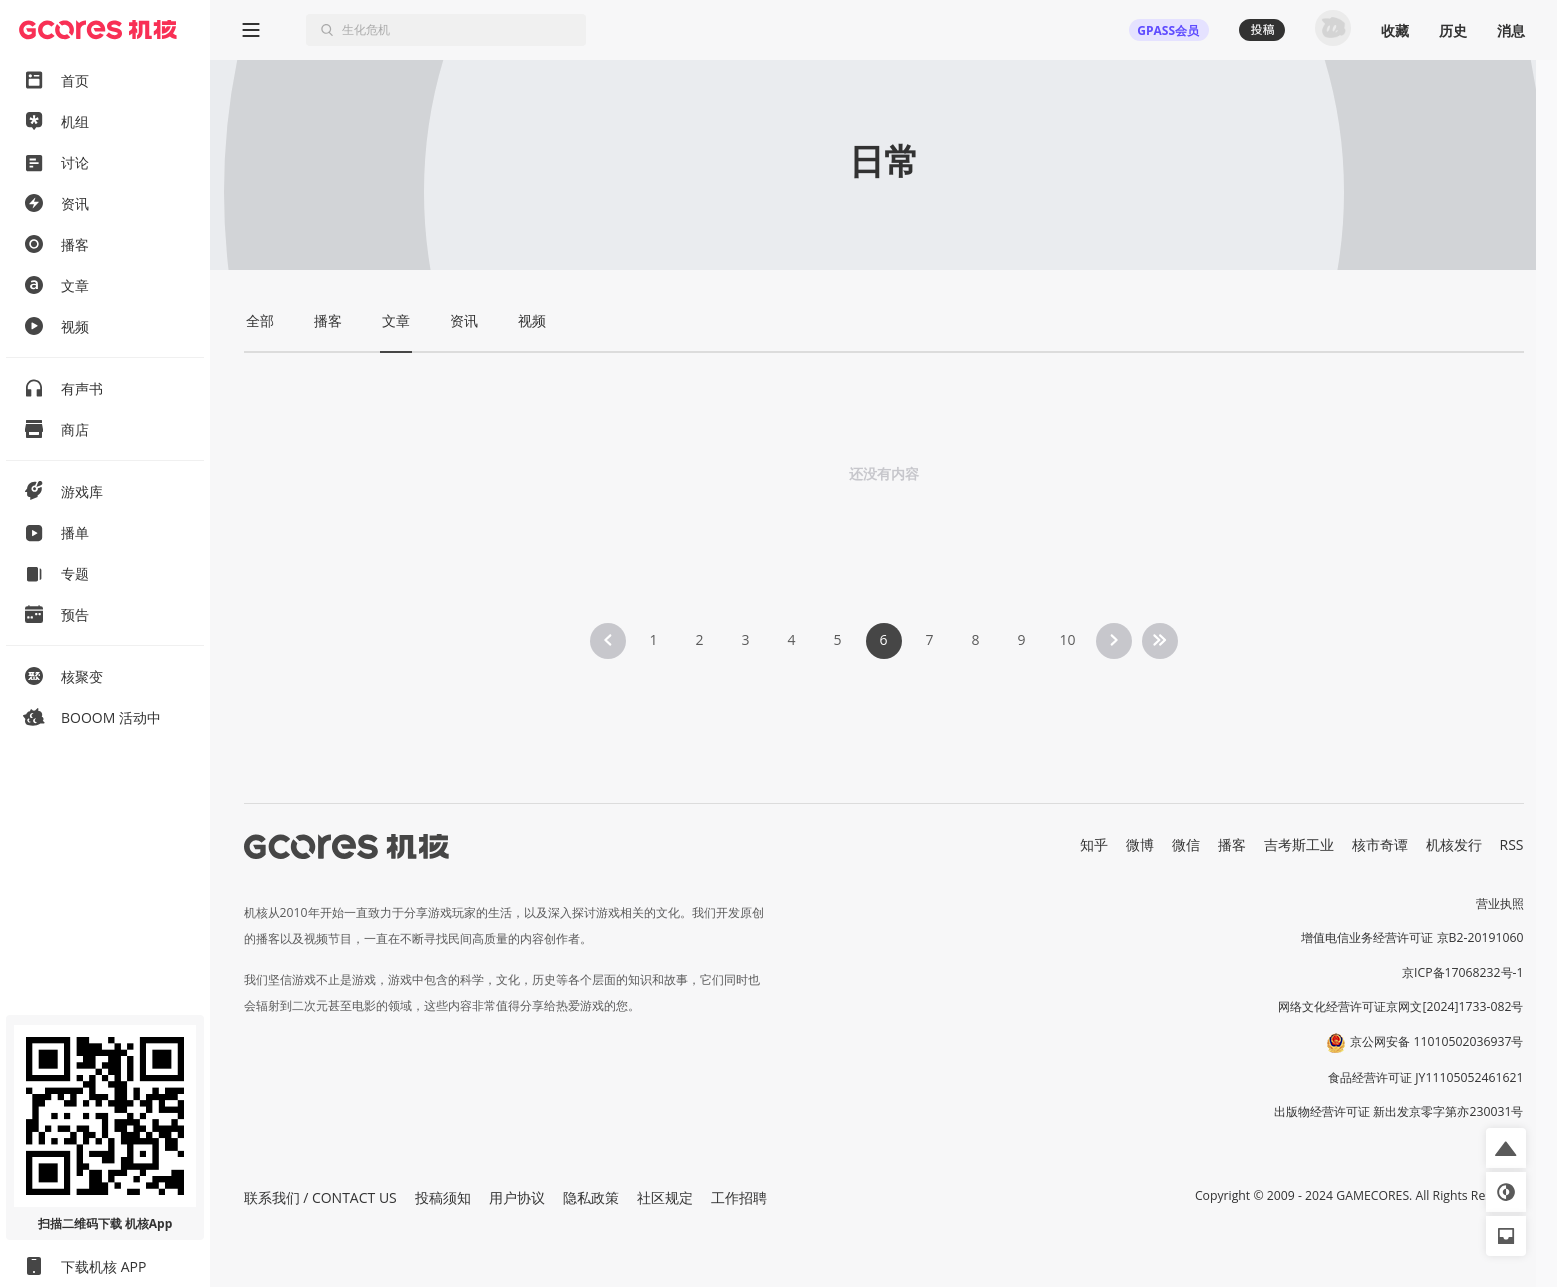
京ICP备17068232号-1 (1463, 972)
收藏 (1395, 30)
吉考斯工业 (1299, 844)
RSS (1512, 844)
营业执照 (1500, 903)
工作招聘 (739, 1197)
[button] (1506, 1148)
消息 (1511, 30)
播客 (1232, 844)
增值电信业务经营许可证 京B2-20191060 (1412, 937)
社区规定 (665, 1197)
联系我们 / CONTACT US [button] (320, 1197)
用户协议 (517, 1197)
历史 (1453, 30)
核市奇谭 (1380, 844)
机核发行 (1454, 844)
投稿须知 (443, 1197)
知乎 (1094, 844)
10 (1067, 639)
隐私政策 (591, 1197)
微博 (1140, 844)
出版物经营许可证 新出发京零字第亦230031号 (1398, 1111)
